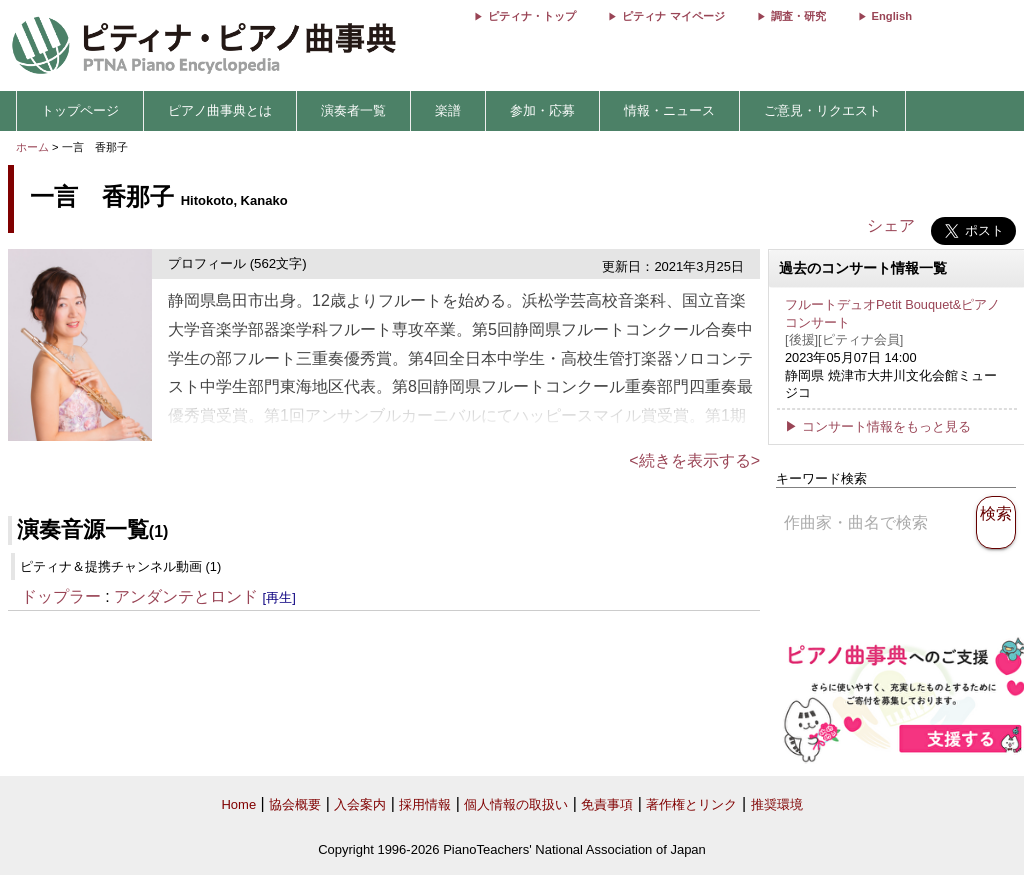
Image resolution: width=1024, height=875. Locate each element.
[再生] (279, 597)
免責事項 (607, 804)
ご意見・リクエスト (822, 110)
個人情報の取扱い (516, 804)
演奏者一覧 (353, 110)
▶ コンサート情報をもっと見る (878, 426)
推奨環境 (777, 804)
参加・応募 (542, 110)
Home (238, 804)
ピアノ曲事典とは (220, 110)
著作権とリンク (691, 804)
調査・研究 (798, 16)
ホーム (32, 147)
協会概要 (295, 804)
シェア (891, 225)
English (892, 16)
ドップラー (61, 596)
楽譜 (448, 110)
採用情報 (425, 804)
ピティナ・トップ (532, 16)
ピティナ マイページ (673, 16)
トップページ (80, 110)
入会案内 (360, 804)
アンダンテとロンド (186, 596)
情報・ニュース (669, 110)
